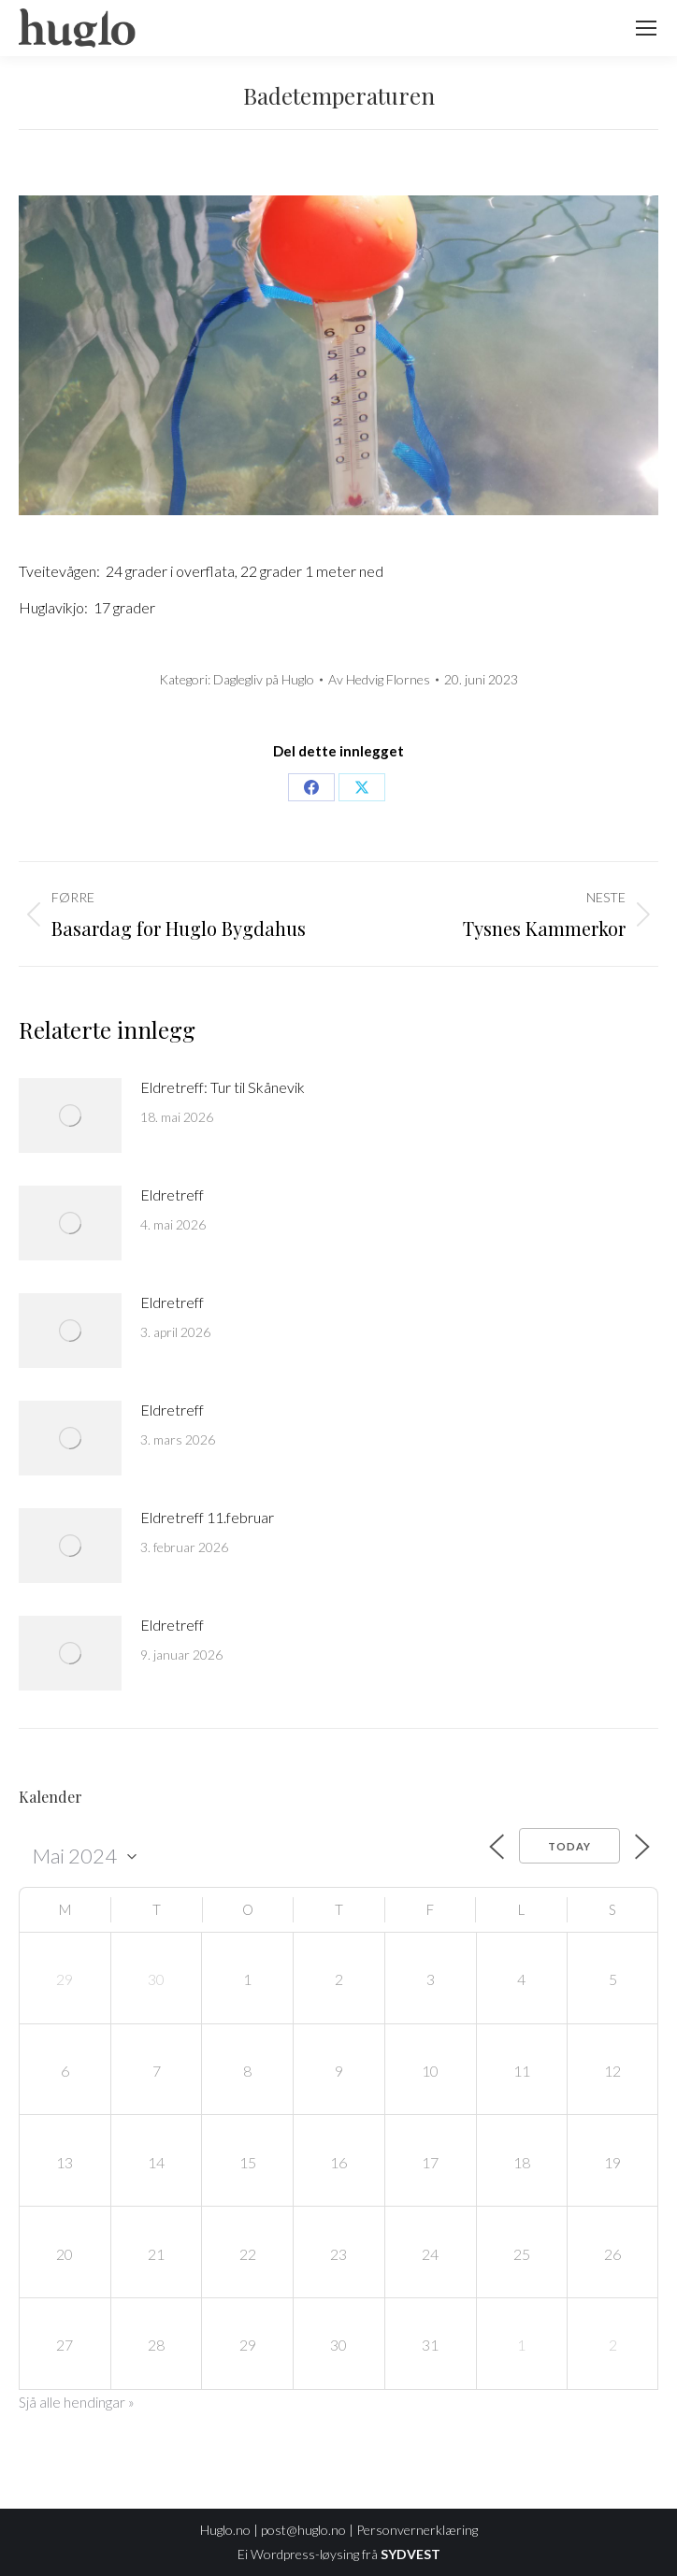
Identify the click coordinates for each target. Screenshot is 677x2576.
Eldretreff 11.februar (207, 1517)
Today (569, 1846)
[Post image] (70, 1115)
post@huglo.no (303, 2530)
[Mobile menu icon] (646, 28)
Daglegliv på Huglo (263, 679)
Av (379, 679)
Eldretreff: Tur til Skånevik (222, 1087)
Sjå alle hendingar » (77, 2402)
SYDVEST (410, 2554)
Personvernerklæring (417, 2530)
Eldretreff (172, 1194)
